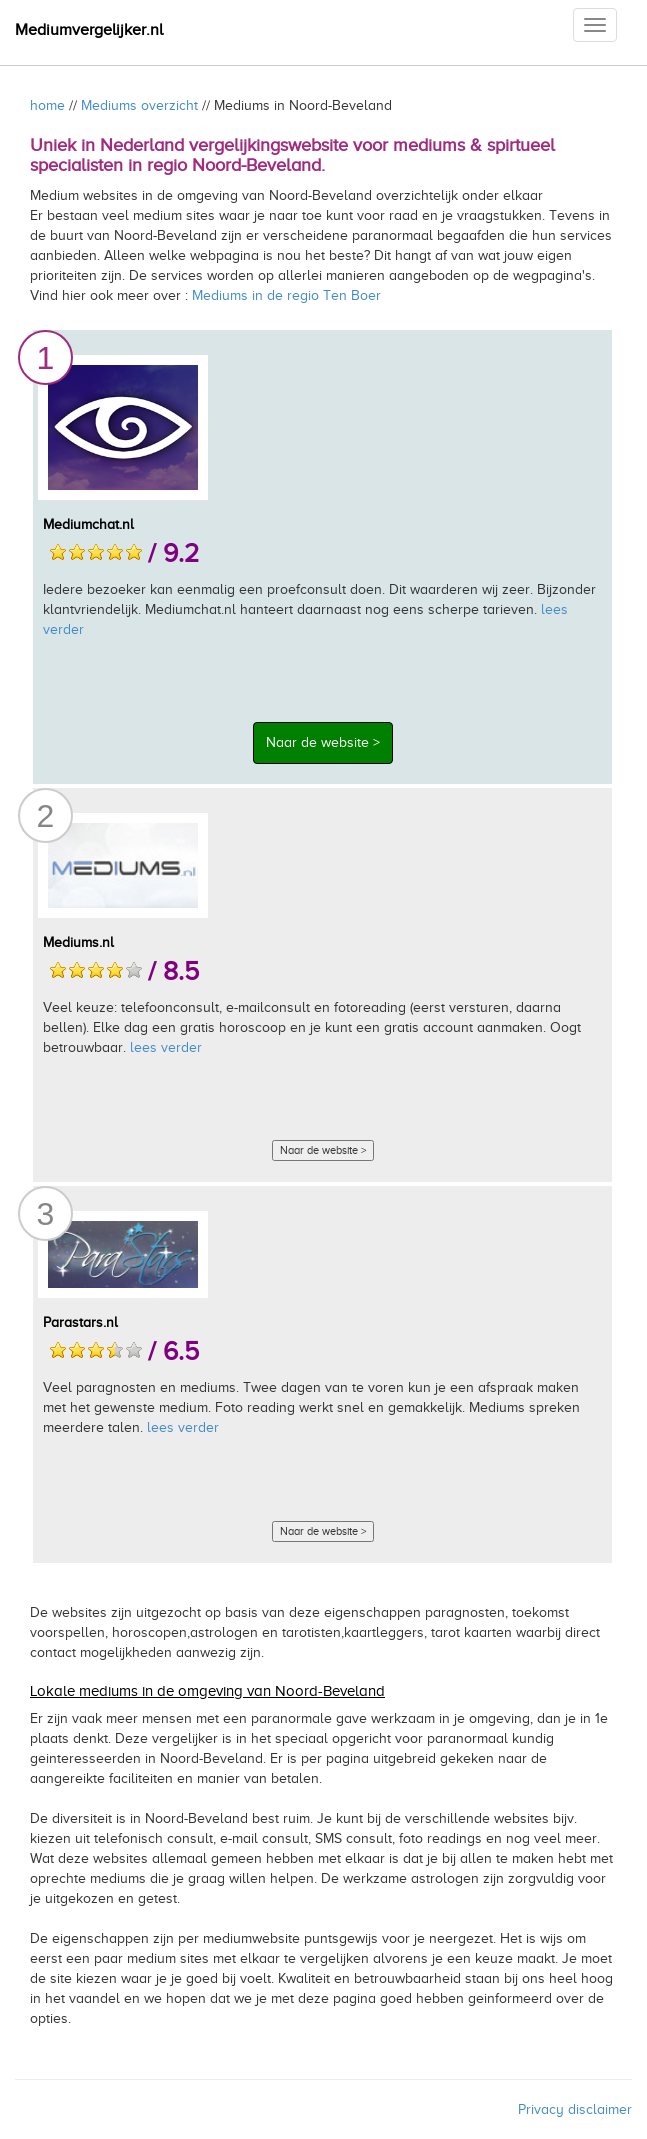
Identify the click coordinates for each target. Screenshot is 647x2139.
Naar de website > (323, 742)
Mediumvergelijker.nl (89, 30)
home (47, 105)
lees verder (166, 1047)
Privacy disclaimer (575, 2109)
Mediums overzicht (139, 105)
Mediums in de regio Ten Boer (286, 295)
